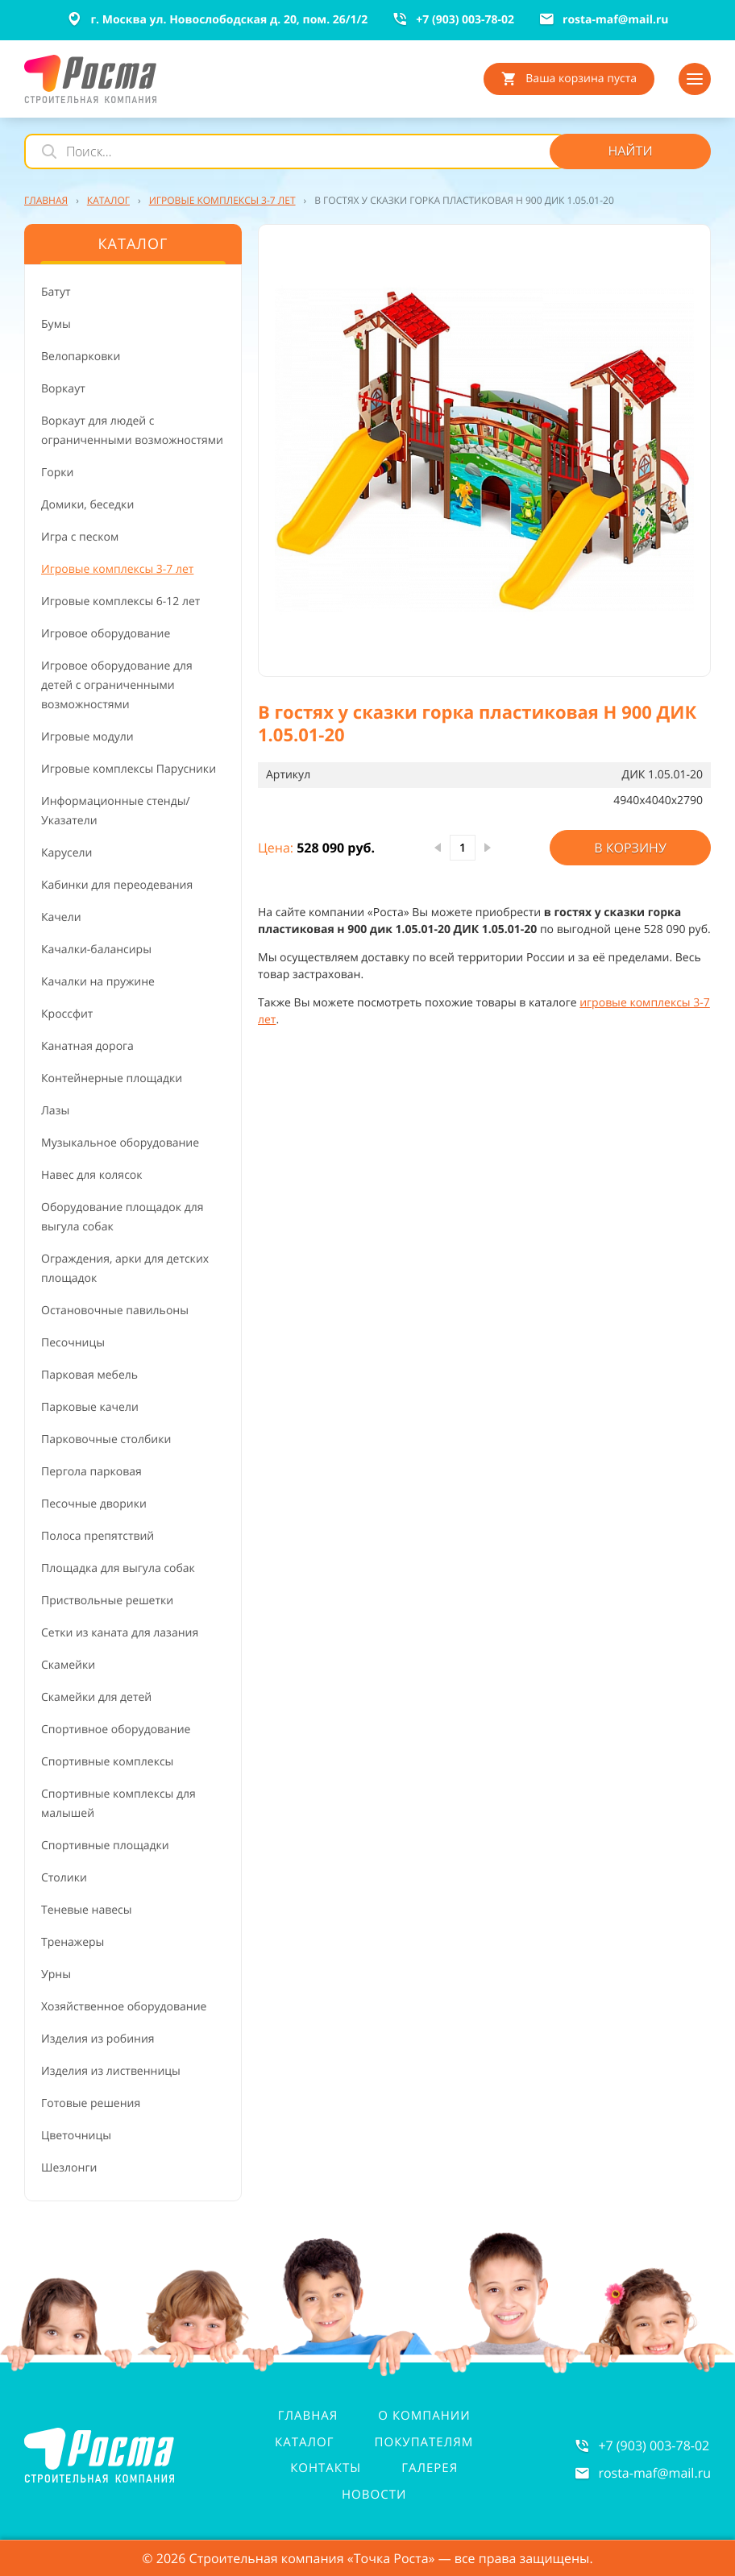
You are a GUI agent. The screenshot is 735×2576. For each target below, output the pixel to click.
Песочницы (73, 1342)
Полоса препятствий (97, 1536)
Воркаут (63, 388)
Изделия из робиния (98, 2039)
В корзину (630, 848)
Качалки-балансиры (96, 949)
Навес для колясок (92, 1175)
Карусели (66, 853)
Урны (56, 1974)
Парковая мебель (89, 1375)
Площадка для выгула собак (118, 1568)
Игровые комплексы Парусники (128, 769)
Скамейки (68, 1665)
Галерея (429, 2468)
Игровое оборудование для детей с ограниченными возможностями (117, 685)
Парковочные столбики (106, 1439)
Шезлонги (69, 2168)
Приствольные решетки (107, 1600)
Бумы (56, 324)
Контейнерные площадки (111, 1078)
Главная (308, 2416)
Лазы (55, 1110)
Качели (61, 917)
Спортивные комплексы (107, 1761)
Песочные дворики (94, 1504)
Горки (57, 472)
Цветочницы (76, 2135)
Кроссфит (67, 1014)
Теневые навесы (86, 1910)
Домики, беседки (87, 504)
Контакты (325, 2468)
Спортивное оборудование (115, 1729)
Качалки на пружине (98, 981)
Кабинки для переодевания (117, 885)
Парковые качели (90, 1407)
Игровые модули (87, 737)
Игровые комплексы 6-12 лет (120, 601)
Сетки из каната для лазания (119, 1633)
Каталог (304, 2442)
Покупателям (424, 2442)
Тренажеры (72, 1942)
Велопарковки (80, 356)
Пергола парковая (91, 1471)
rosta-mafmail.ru (654, 2473)
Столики (64, 1877)
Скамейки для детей (96, 1697)
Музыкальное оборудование (120, 1143)
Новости (374, 2495)
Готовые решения (90, 2103)
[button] (484, 450)
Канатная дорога (87, 1046)
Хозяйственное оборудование (123, 2006)
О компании (424, 2416)
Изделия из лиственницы (111, 2071)
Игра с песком (79, 537)
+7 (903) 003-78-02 (653, 2445)
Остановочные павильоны (115, 1310)
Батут (56, 292)
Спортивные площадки (105, 1845)
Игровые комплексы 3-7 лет (117, 569)
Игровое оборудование (105, 633)
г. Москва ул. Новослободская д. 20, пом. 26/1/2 (217, 19)
